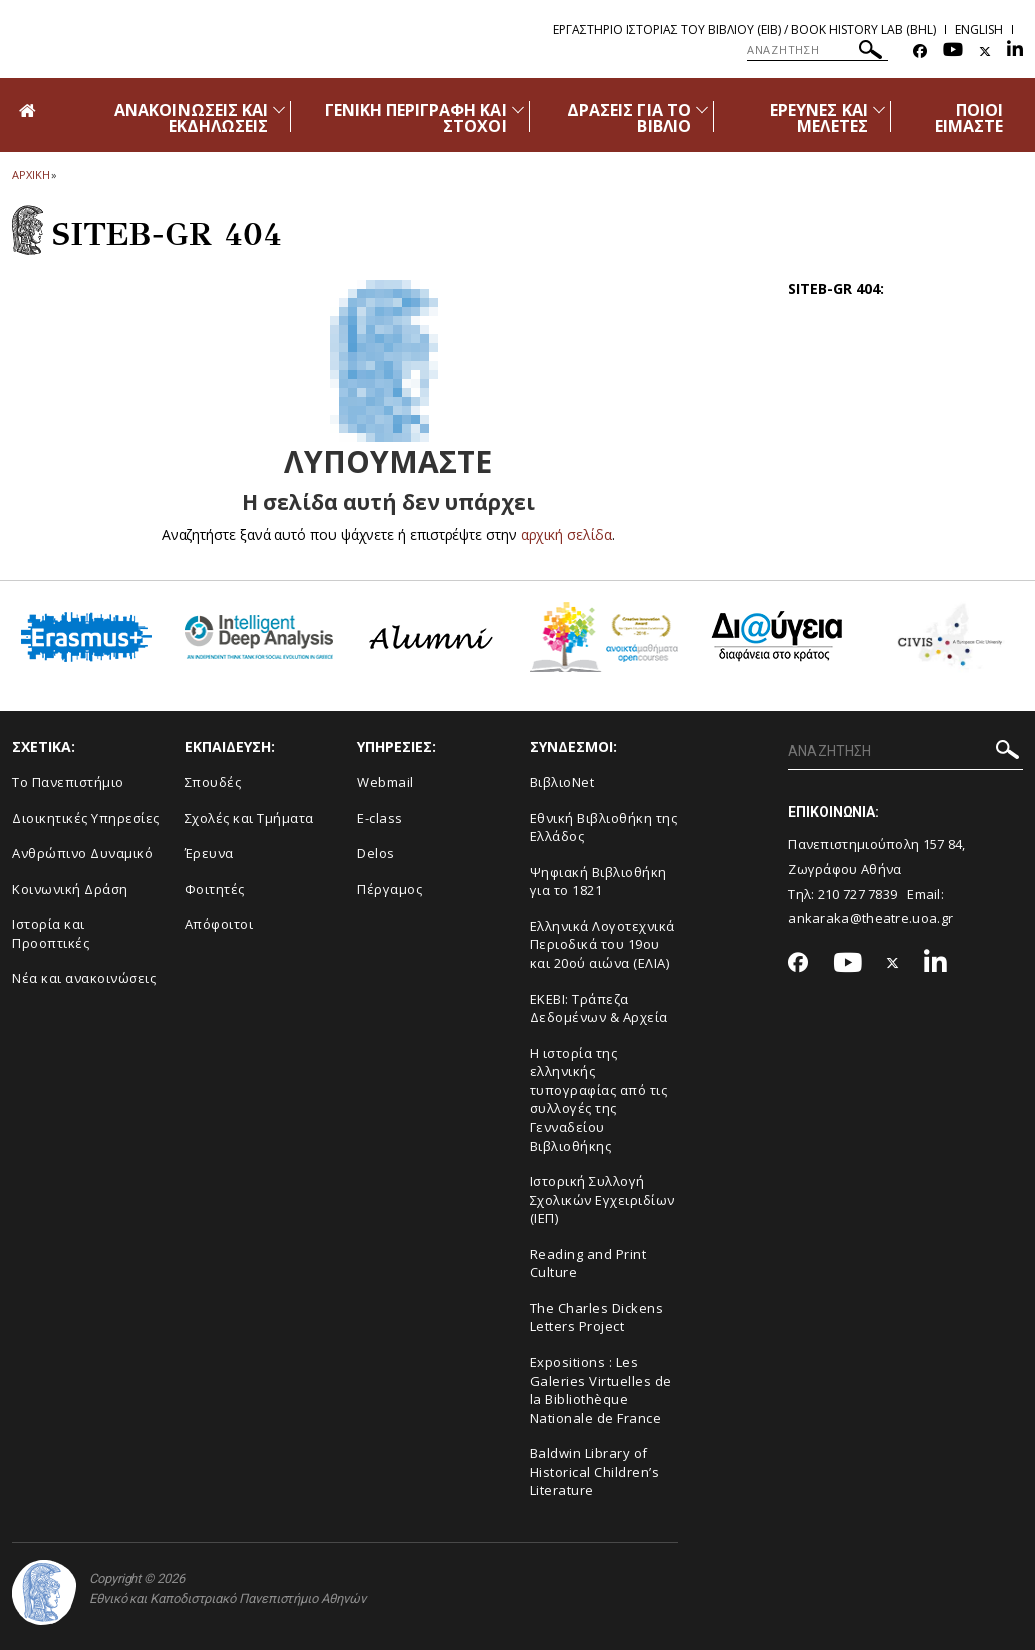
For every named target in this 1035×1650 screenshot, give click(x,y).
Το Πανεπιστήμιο (68, 782)
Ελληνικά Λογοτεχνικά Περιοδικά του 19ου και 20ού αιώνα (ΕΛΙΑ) (602, 944)
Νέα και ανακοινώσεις (84, 978)
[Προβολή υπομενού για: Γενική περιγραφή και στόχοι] (518, 109)
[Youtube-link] (953, 51)
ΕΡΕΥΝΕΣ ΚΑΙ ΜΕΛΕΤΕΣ (819, 118)
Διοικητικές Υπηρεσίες (86, 818)
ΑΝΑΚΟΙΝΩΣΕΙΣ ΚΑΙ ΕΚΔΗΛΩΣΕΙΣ (191, 118)
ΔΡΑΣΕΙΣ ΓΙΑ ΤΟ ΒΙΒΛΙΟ (629, 118)
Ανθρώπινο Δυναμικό (82, 853)
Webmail (385, 782)
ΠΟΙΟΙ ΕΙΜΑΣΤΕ (969, 118)
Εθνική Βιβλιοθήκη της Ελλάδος (604, 827)
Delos (376, 853)
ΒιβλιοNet (562, 782)
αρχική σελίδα (566, 534)
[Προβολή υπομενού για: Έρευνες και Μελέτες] (879, 109)
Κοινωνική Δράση (70, 889)
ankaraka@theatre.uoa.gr (870, 918)
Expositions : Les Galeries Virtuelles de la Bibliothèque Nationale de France (601, 1390)
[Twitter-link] (985, 51)
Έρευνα (209, 853)
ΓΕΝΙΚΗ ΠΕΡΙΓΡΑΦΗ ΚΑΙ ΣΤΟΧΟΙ (416, 118)
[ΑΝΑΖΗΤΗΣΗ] (817, 50)
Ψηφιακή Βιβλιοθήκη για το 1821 (598, 881)
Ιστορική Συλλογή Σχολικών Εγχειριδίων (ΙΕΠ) (602, 1199)
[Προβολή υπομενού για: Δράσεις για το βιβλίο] (702, 109)
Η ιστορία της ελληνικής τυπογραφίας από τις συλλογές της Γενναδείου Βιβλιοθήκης (599, 1099)
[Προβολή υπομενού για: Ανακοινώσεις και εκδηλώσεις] (279, 109)
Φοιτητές (215, 889)
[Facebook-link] (920, 51)
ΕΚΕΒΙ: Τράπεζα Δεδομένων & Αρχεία (599, 1008)
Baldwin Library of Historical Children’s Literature (595, 1471)
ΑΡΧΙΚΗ (30, 174)
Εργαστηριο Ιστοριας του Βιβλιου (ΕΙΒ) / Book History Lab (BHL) (744, 29)
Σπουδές (213, 782)
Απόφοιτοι (219, 924)
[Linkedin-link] (1015, 51)
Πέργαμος (389, 889)
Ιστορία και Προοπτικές (50, 933)
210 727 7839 (858, 894)
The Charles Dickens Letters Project (597, 1317)
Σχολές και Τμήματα (249, 818)
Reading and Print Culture (588, 1263)
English (979, 29)
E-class (380, 818)
